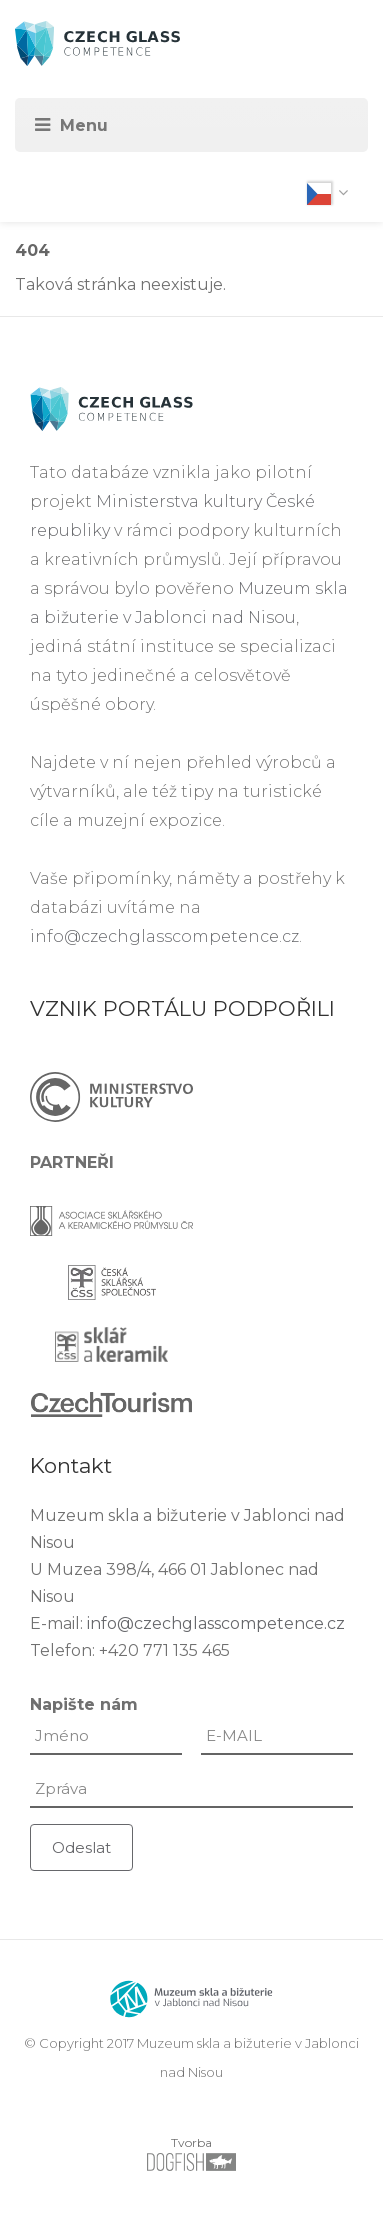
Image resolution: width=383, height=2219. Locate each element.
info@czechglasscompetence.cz (164, 936)
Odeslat (81, 1847)
